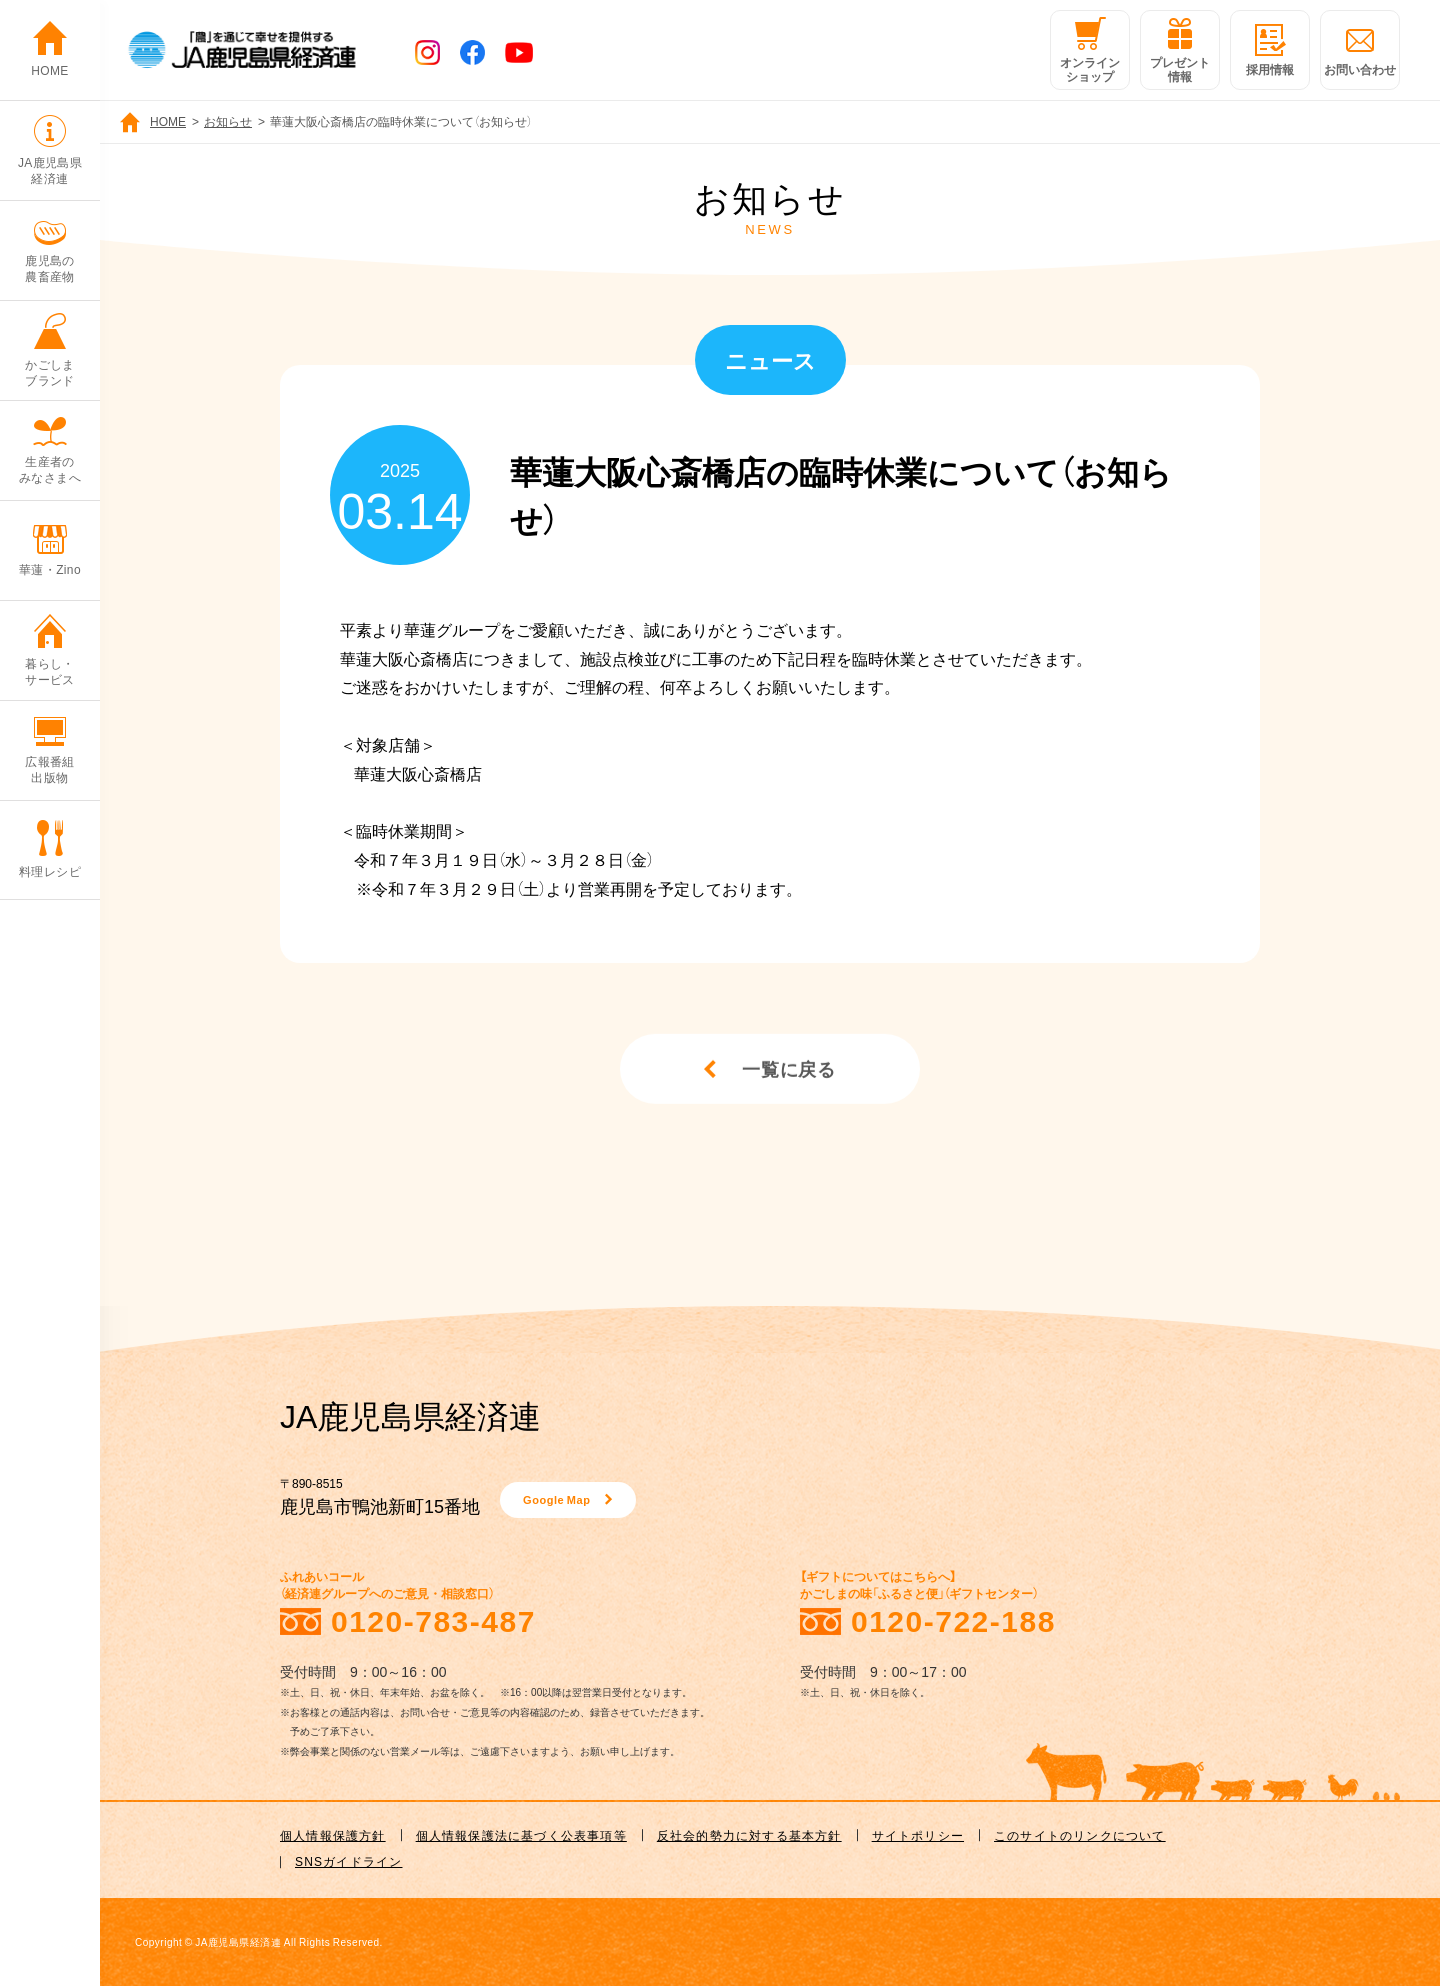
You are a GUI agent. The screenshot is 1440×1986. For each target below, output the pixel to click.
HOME (168, 121)
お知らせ (228, 121)
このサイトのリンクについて (1080, 1835)
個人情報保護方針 (333, 1835)
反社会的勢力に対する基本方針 (749, 1835)
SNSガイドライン (348, 1861)
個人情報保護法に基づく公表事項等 (521, 1835)
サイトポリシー (918, 1835)
